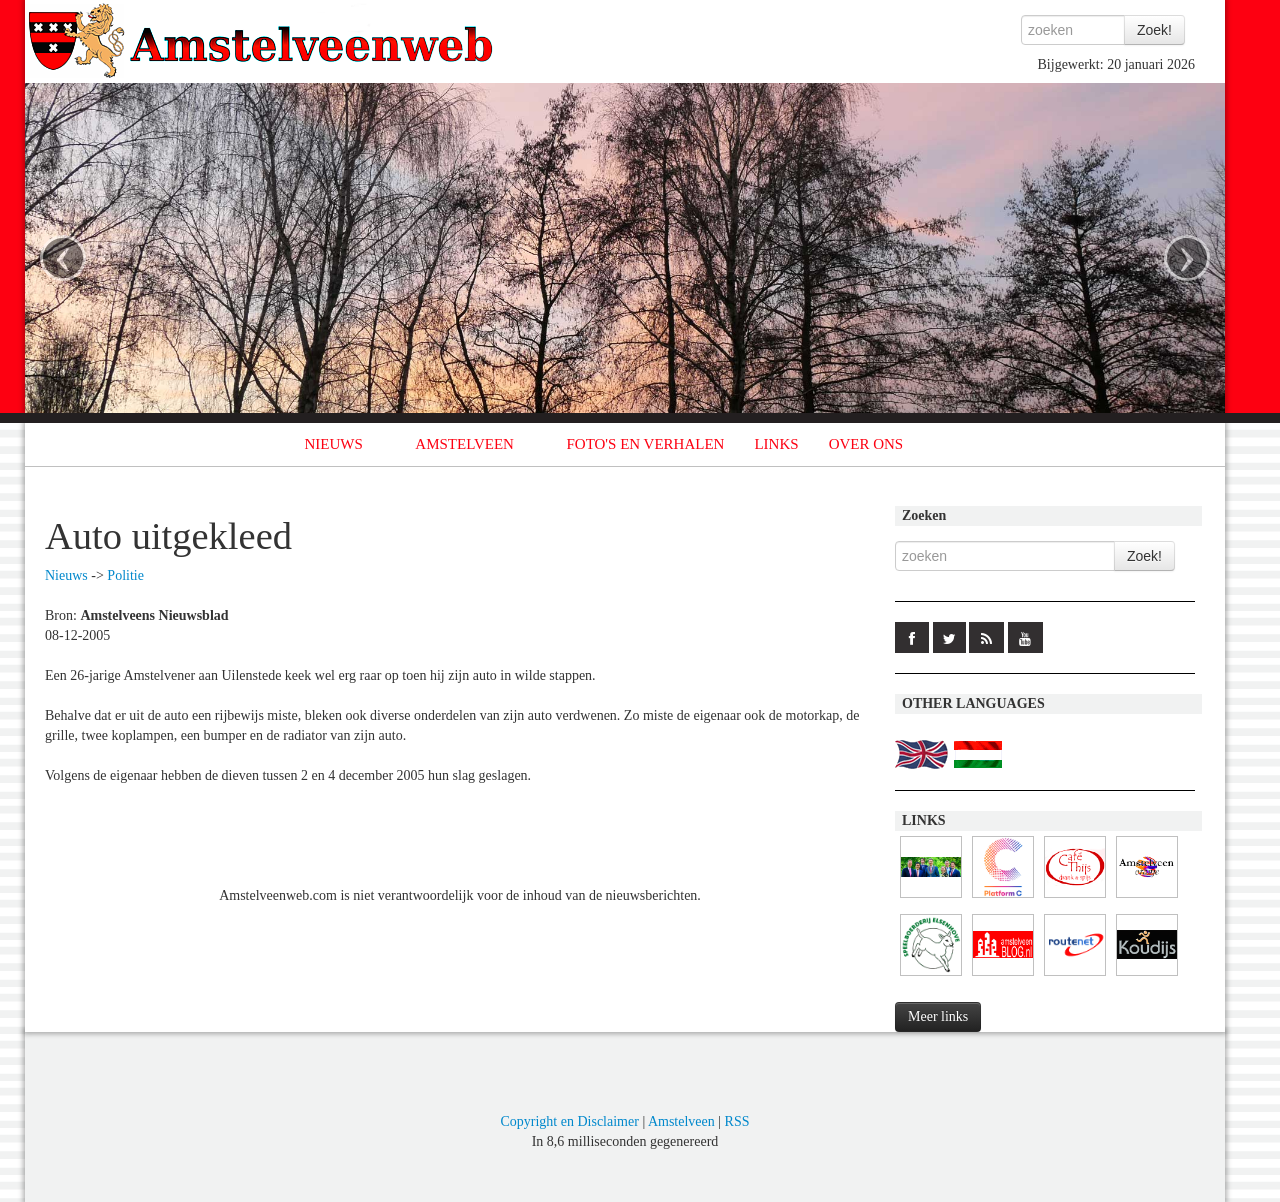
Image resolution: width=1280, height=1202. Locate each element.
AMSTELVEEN (464, 444)
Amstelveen (681, 1121)
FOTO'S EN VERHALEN (645, 444)
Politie (125, 575)
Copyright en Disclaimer (569, 1121)
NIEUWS (334, 444)
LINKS (776, 444)
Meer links (938, 1016)
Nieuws (66, 575)
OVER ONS (866, 444)
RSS (737, 1121)
